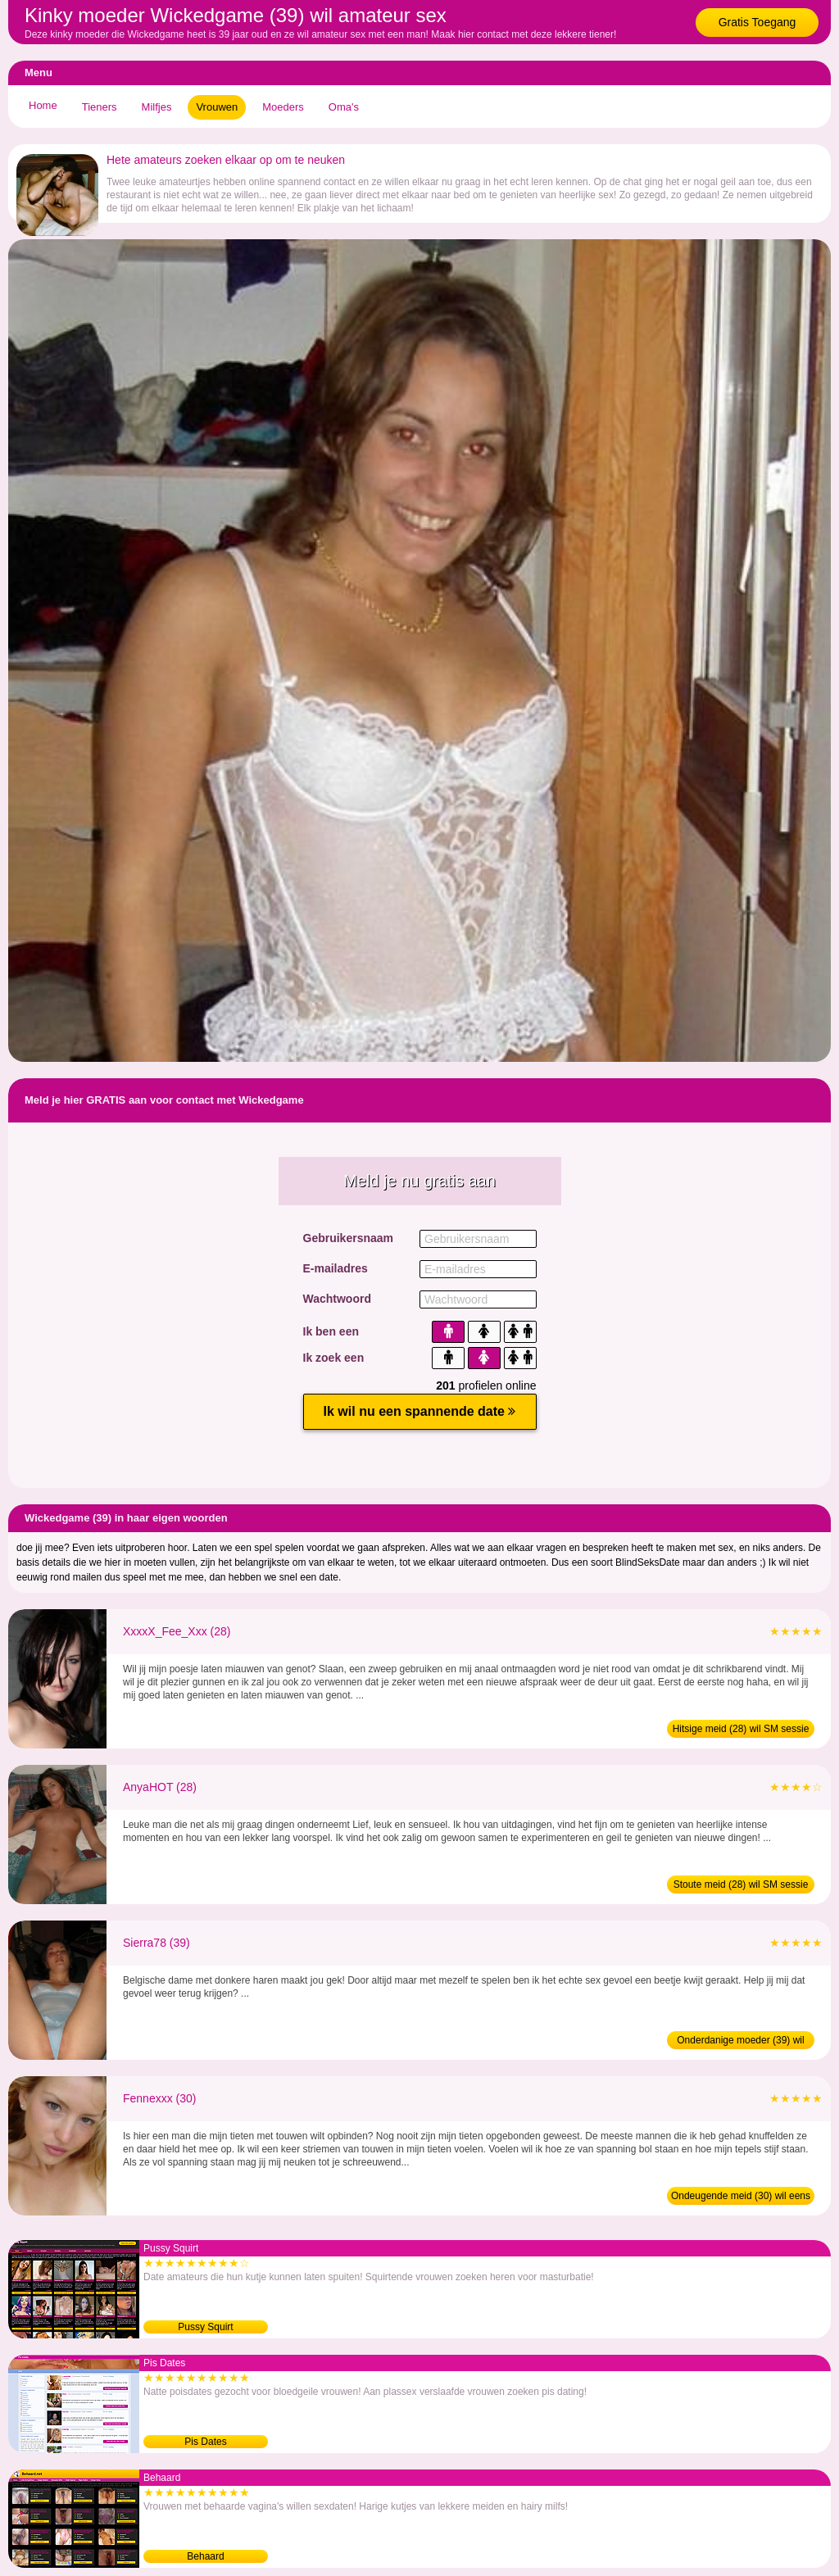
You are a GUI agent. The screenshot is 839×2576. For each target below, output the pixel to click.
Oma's (344, 107)
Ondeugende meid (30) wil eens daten (740, 2197)
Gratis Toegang (757, 22)
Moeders (283, 107)
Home (43, 105)
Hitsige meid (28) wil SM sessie (741, 1729)
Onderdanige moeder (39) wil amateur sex (740, 2041)
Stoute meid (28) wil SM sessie (741, 1884)
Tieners (99, 107)
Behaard (205, 2556)
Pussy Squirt (205, 2327)
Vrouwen (217, 107)
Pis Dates (205, 2441)
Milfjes (157, 107)
